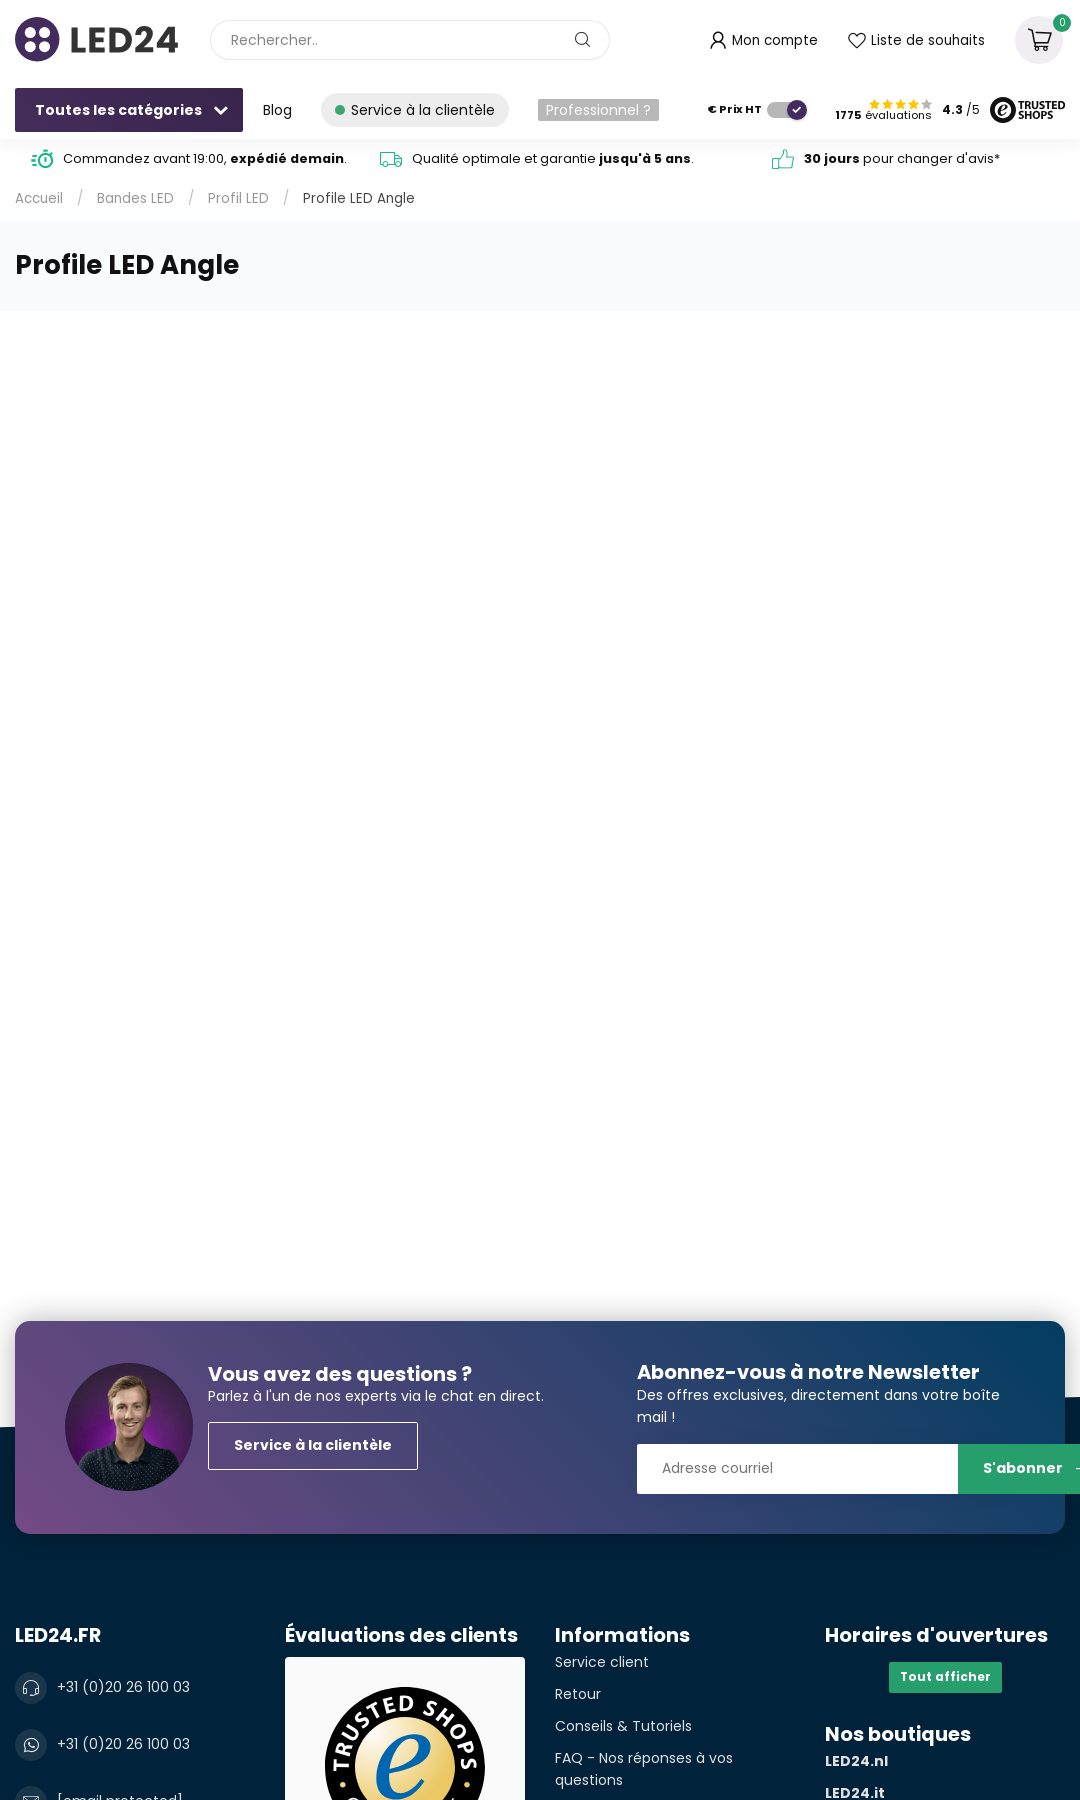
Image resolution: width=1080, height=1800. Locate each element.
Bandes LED (135, 198)
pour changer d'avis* (902, 158)
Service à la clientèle (313, 1445)
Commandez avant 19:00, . (205, 158)
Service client (602, 1662)
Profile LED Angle (359, 198)
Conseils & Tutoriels (623, 1726)
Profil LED (238, 198)
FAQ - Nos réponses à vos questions (644, 1769)
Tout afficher (945, 1677)
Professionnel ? (598, 110)
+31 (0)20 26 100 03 (123, 1687)
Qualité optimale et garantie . (553, 158)
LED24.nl (856, 1761)
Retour (578, 1694)
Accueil (39, 198)
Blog (277, 110)
